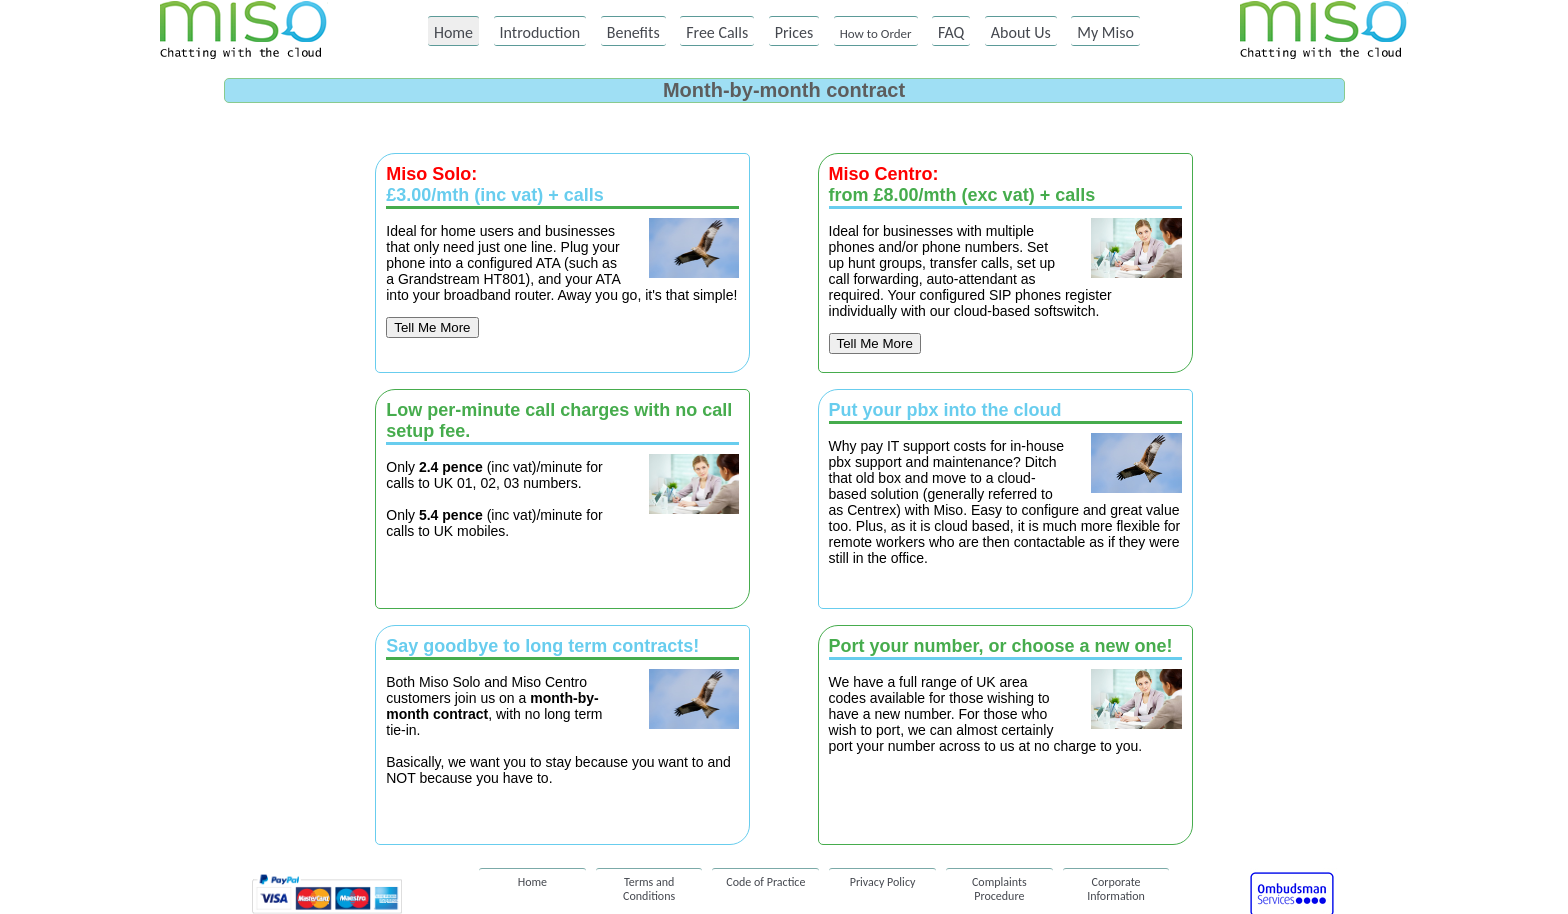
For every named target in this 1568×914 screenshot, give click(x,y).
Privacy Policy (883, 882)
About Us (1021, 32)
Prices (794, 32)
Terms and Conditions (649, 883)
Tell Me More (432, 327)
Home (453, 32)
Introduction (540, 32)
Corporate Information (1116, 883)
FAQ (951, 32)
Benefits (633, 32)
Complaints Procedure (999, 883)
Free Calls (717, 32)
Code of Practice (765, 882)
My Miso (1105, 32)
